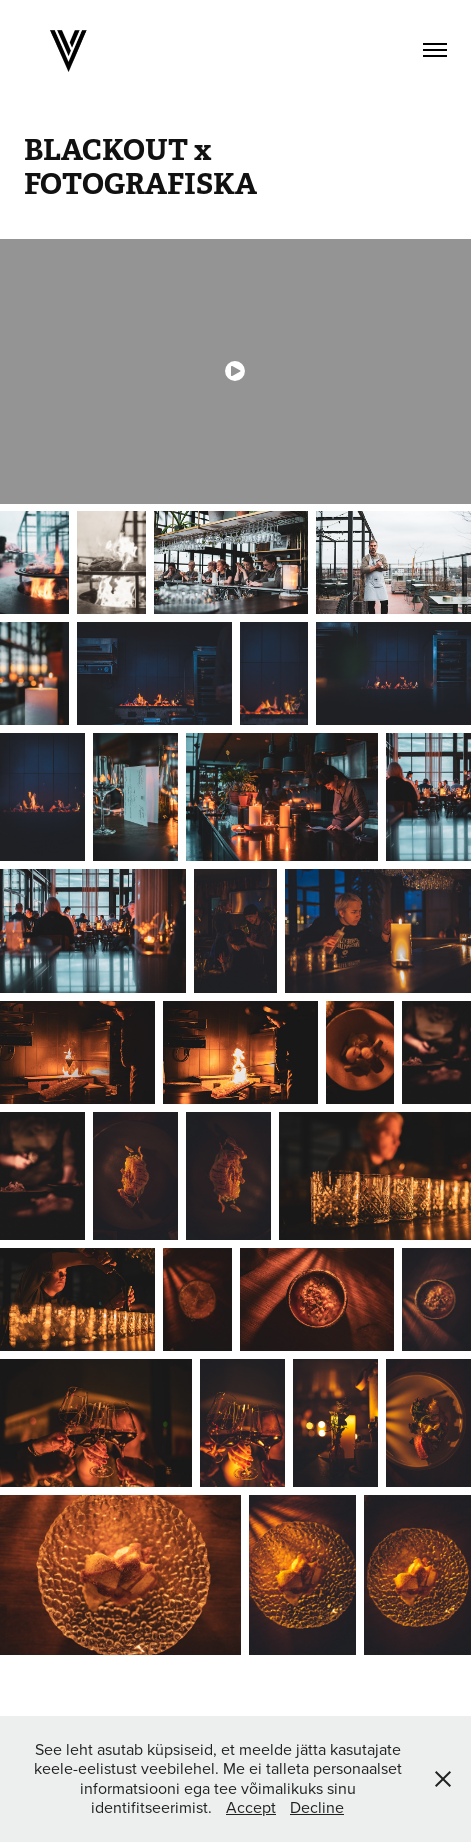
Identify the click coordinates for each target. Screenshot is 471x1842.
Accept (251, 1807)
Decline (317, 1807)
